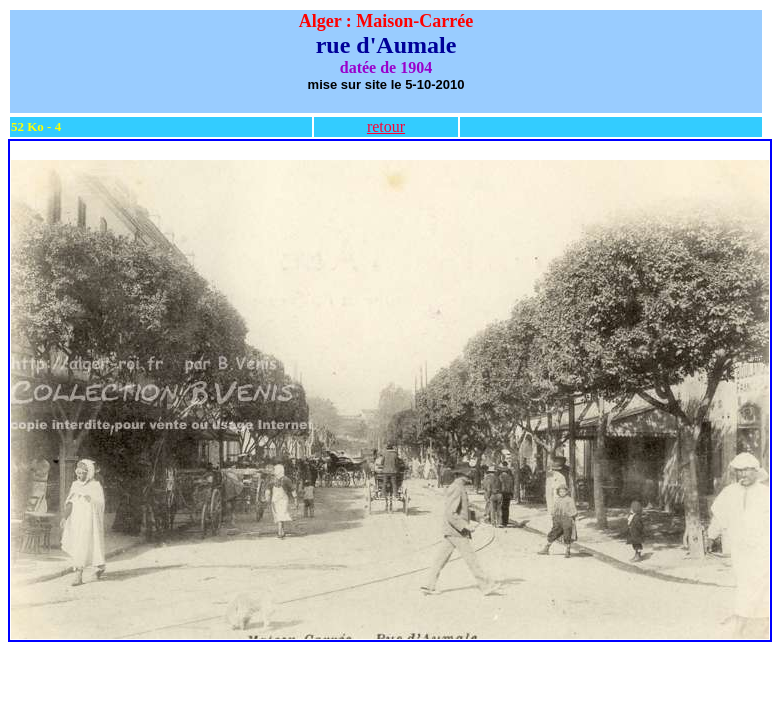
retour (386, 126)
